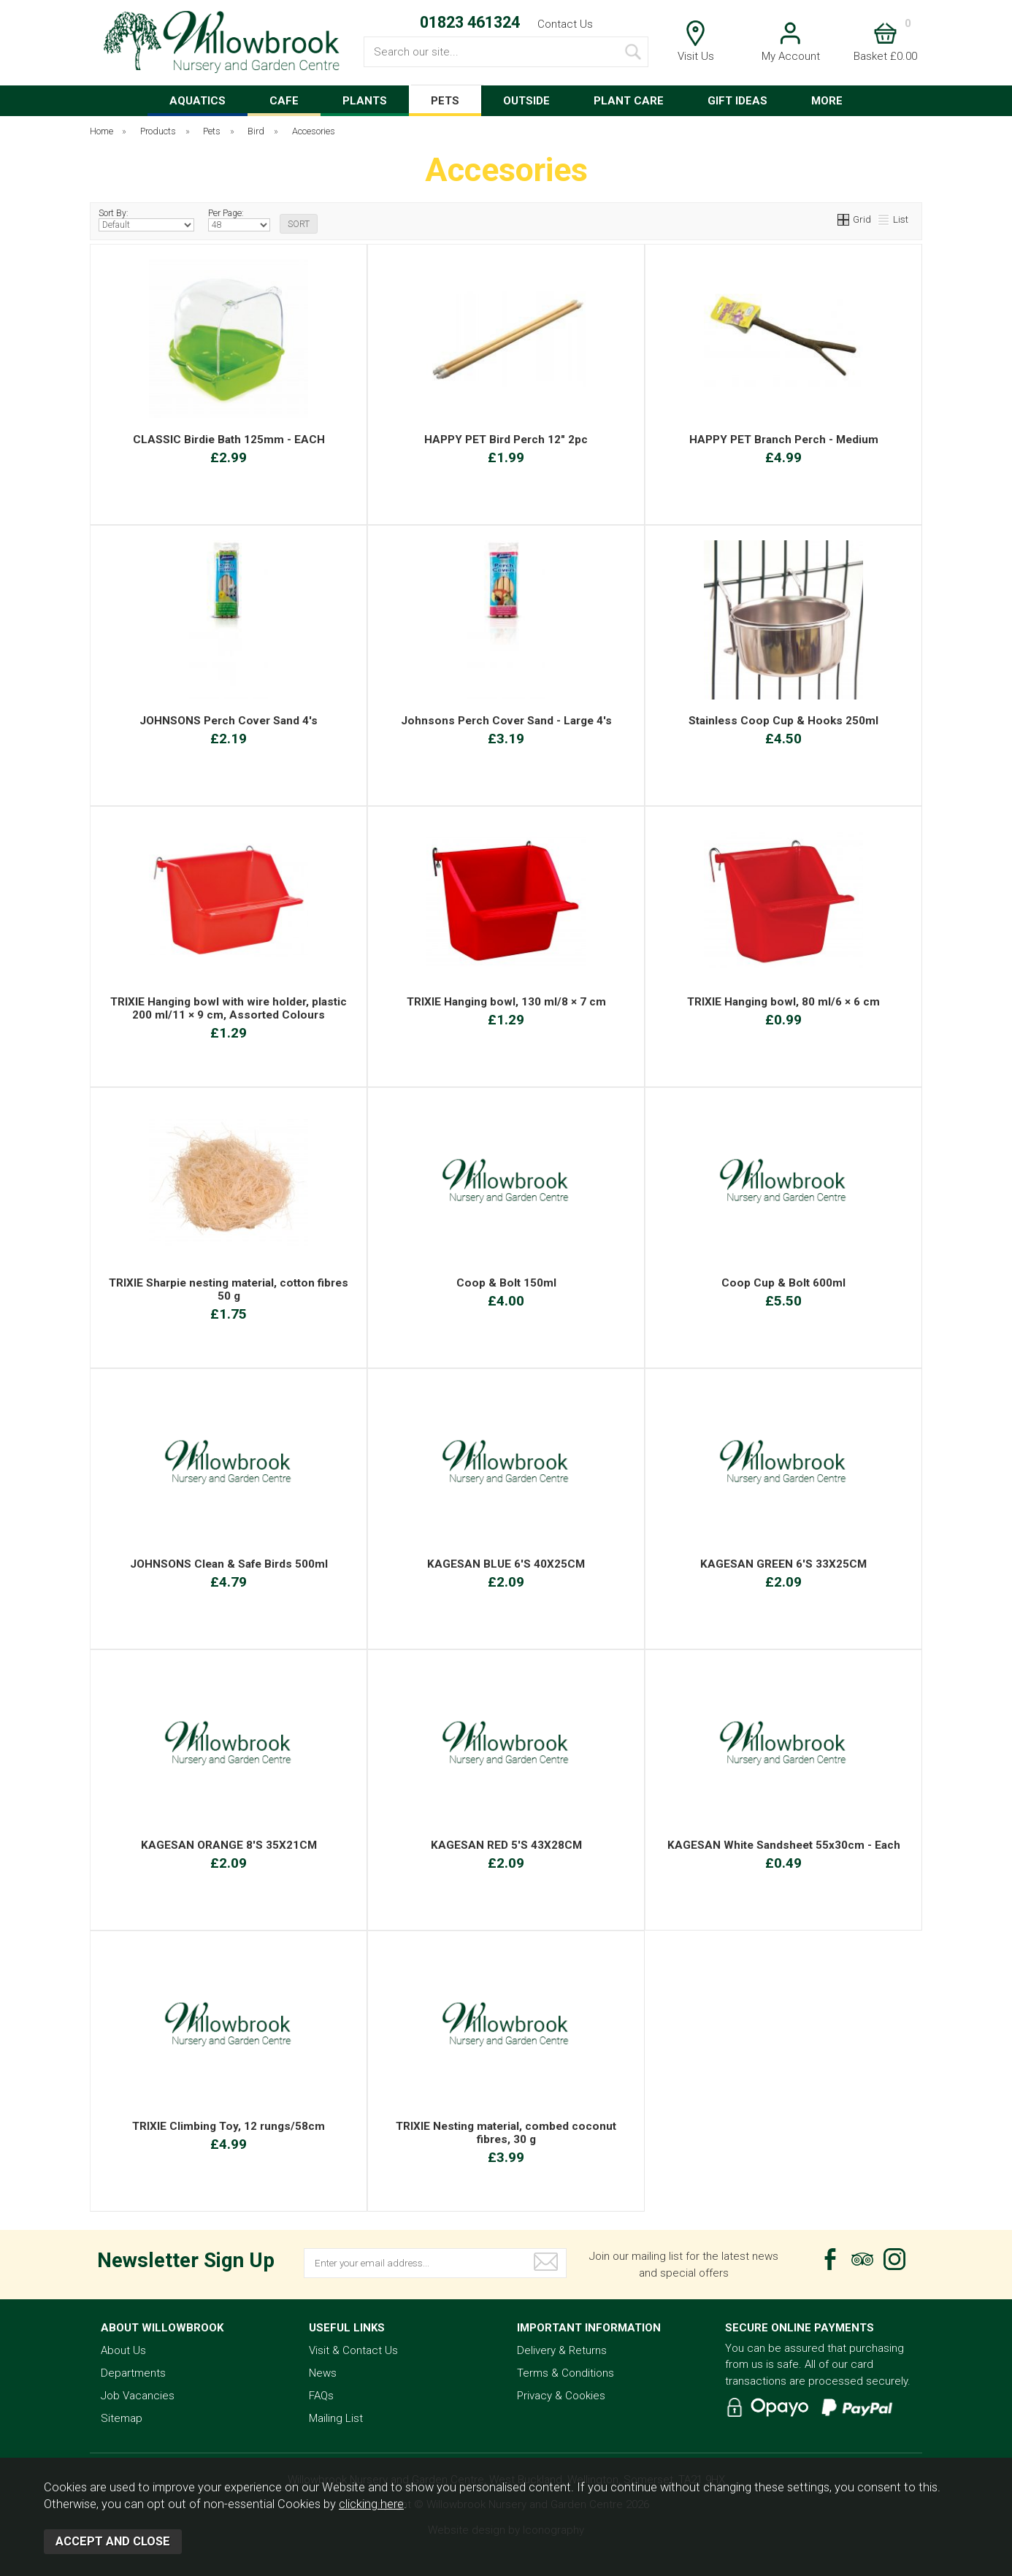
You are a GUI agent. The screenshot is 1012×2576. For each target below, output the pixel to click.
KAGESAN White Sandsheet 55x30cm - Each (783, 1845)
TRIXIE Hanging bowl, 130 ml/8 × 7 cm (506, 1001)
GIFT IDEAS (737, 100)
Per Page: (239, 219)
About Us (123, 2350)
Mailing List (336, 2418)
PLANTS (364, 100)
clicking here (371, 2504)
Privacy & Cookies (561, 2395)
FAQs (321, 2395)
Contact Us (565, 24)
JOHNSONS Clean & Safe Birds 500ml (229, 1564)
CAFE (284, 100)
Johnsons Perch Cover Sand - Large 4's (506, 720)
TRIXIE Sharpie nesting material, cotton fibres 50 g (228, 1289)
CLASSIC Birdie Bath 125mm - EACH (229, 439)
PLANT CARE (629, 100)
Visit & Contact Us (353, 2350)
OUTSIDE (526, 100)
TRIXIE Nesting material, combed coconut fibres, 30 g (506, 2133)
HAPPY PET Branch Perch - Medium (783, 439)
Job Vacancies (138, 2395)
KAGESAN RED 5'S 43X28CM (506, 1845)
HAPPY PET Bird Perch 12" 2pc (506, 439)
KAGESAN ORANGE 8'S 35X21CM (229, 1845)
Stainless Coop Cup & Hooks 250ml (783, 720)
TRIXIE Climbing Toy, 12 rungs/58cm (228, 2126)
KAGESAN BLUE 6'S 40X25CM (506, 1564)
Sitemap (121, 2418)
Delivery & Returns (562, 2350)
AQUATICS (197, 100)
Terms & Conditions (565, 2373)
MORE (827, 100)
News (323, 2373)
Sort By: (146, 219)
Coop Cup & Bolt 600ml (783, 1282)
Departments (133, 2373)
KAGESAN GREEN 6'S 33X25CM (783, 1564)
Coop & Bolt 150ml (506, 1282)
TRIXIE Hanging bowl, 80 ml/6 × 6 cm (783, 1001)
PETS (445, 100)
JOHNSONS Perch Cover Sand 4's (228, 720)
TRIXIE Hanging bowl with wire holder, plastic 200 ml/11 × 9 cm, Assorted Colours (228, 1008)
